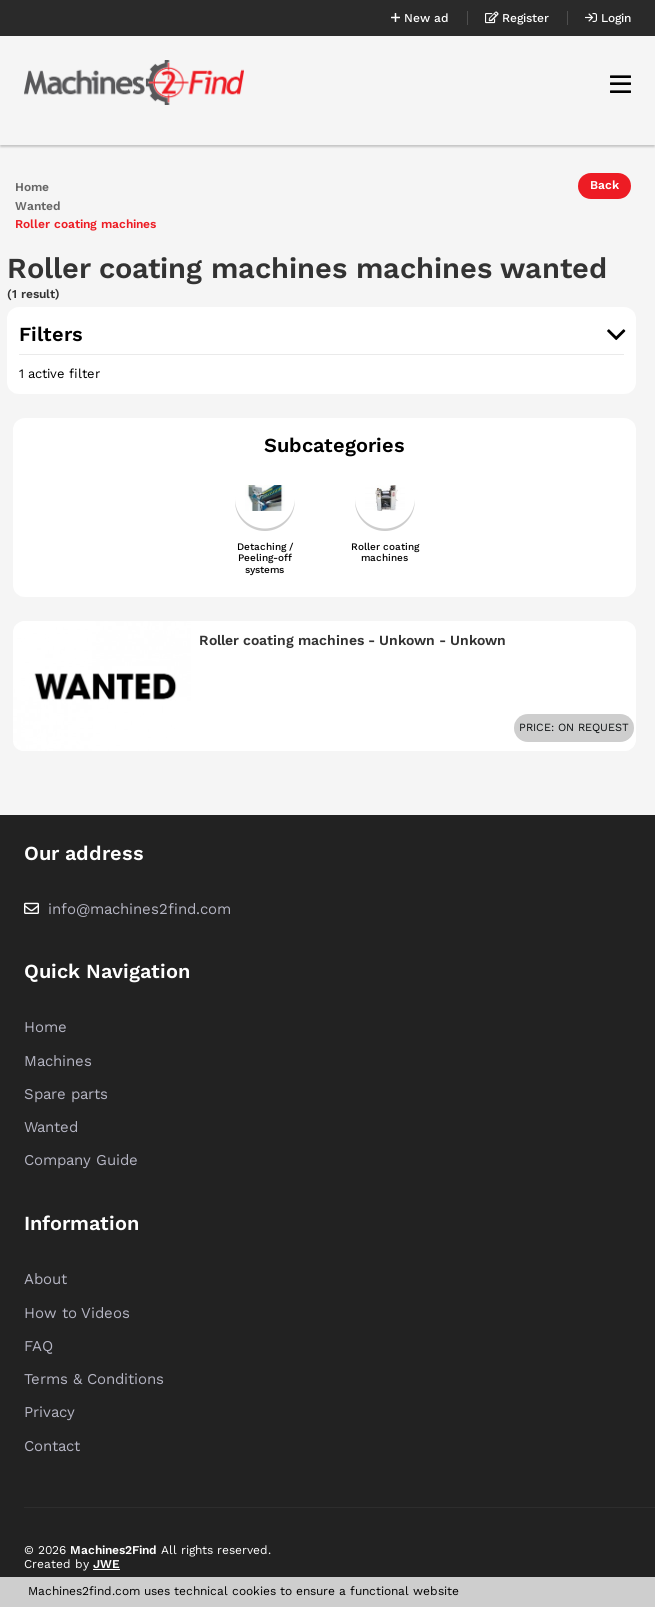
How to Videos (77, 1313)
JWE (106, 1564)
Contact (52, 1446)
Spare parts (66, 1094)
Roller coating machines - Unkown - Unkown (352, 640)
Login (608, 18)
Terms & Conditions (94, 1379)
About (45, 1279)
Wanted (38, 206)
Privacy (49, 1412)
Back (604, 185)
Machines (58, 1061)
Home (32, 187)
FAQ (38, 1346)
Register (517, 18)
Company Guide (81, 1160)
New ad (420, 18)
